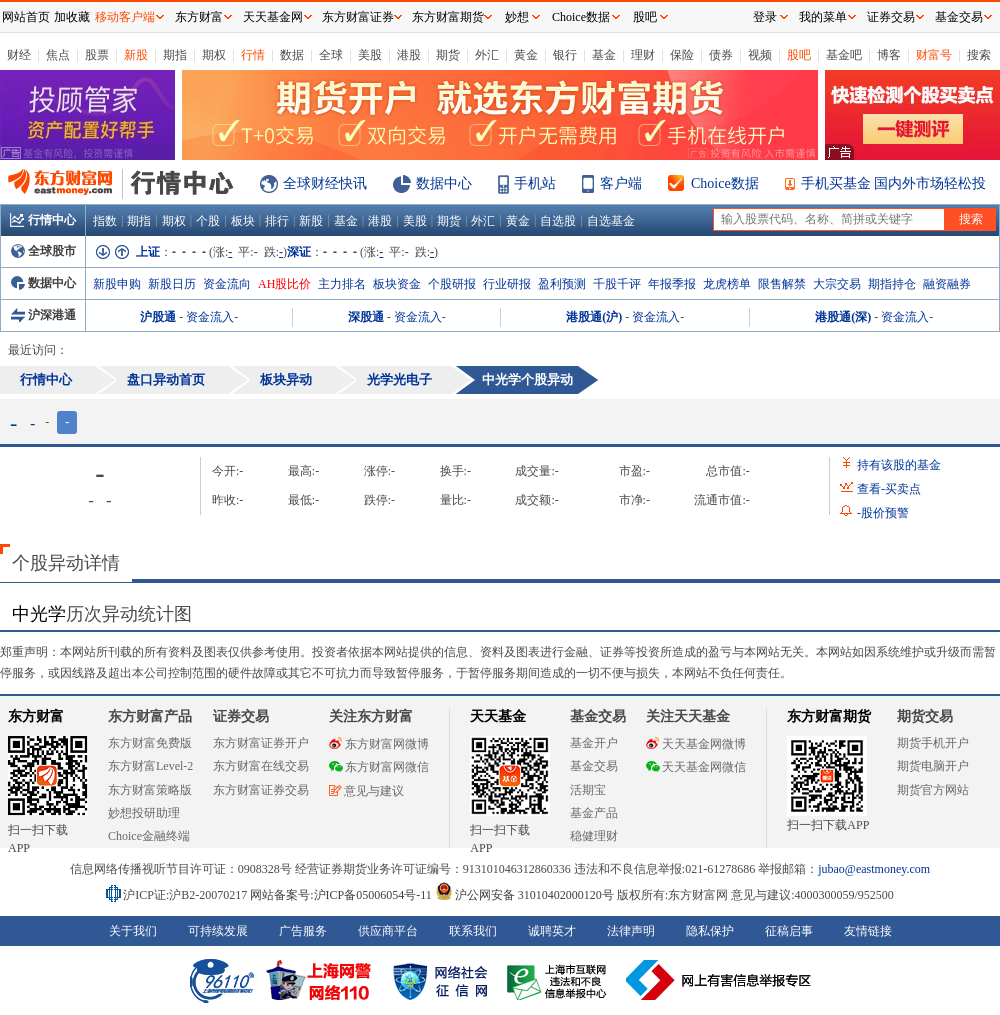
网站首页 (26, 17)
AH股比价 (284, 284)
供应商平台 (388, 931)
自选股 (558, 221)
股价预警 (883, 513)
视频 (760, 55)
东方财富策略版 (150, 790)
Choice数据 (725, 183)
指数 (105, 221)
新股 (136, 55)
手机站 (535, 183)
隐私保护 (710, 931)
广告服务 (303, 931)
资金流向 (227, 284)
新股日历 (172, 284)
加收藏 (72, 17)
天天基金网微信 (696, 767)
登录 (765, 17)
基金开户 (594, 743)
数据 (292, 55)
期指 (175, 55)
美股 (370, 55)
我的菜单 (823, 17)
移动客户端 (125, 17)
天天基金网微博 (696, 744)
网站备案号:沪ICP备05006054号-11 (342, 895)
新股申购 (117, 284)
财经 (19, 55)
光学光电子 (399, 379)
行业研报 (507, 284)
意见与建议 (366, 791)
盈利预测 (562, 284)
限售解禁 (782, 284)
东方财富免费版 (150, 743)
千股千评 (617, 284)
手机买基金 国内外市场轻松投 (894, 183)
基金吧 (844, 55)
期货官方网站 (933, 790)
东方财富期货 (829, 716)
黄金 (526, 55)
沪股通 (158, 317)
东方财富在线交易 (261, 766)
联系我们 (473, 931)
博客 (889, 55)
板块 (243, 221)
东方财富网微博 (379, 744)
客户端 (621, 183)
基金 (604, 55)
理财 (643, 55)
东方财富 (36, 716)
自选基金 (611, 221)
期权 (214, 55)
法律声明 (631, 931)
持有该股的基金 (899, 465)
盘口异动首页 (166, 379)
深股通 (366, 317)
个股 (208, 221)
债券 (721, 55)
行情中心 (43, 220)
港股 (409, 55)
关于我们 (133, 931)
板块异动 (286, 379)
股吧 (799, 55)
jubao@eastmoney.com (874, 869)
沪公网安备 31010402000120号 (524, 895)
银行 (565, 55)
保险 (682, 55)
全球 (331, 55)
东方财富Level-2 (150, 766)
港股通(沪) (594, 317)
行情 (253, 55)
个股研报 (452, 284)
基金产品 (594, 813)
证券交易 (891, 17)
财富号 (934, 55)
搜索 (979, 55)
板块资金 (397, 284)
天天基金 (498, 716)
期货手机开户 (933, 743)
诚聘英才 (552, 931)
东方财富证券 (358, 17)
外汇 (487, 55)
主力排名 (342, 284)
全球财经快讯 (325, 183)
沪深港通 (43, 315)
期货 (448, 55)
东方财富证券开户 (261, 743)
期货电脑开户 (933, 766)
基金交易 (594, 766)
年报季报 (672, 284)
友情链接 (868, 931)
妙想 (517, 17)
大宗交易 (837, 284)
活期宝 (588, 790)
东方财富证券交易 (261, 790)
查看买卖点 (889, 489)
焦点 (58, 55)
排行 (277, 221)
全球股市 (43, 251)
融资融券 (947, 284)
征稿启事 (789, 931)
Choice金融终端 (149, 836)
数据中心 (444, 183)
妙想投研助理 (144, 813)
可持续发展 (218, 931)
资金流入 (210, 317)
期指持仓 (892, 284)
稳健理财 (594, 836)
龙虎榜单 (727, 284)
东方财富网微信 (379, 767)
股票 (97, 55)
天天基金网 (273, 17)
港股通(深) (843, 317)
